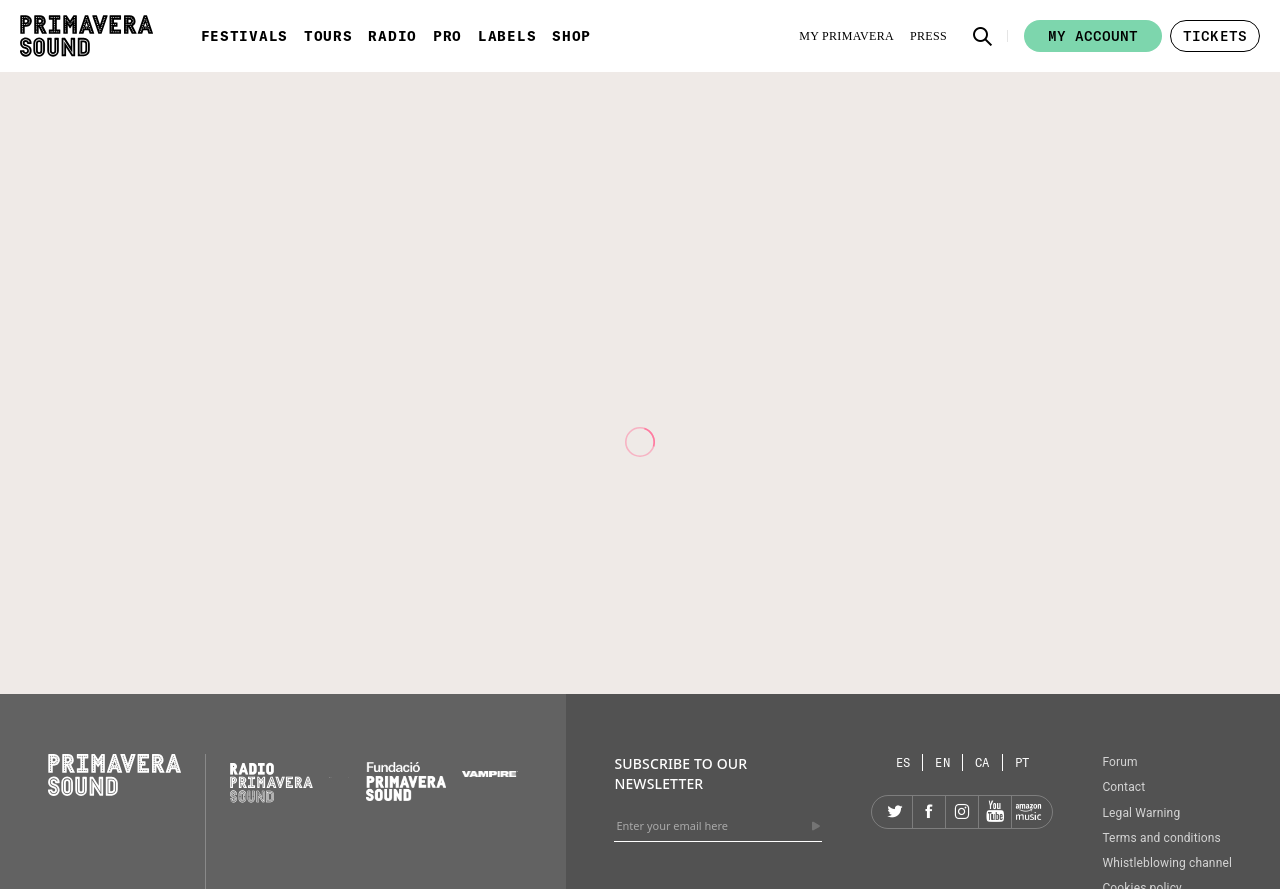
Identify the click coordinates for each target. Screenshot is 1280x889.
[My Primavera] (846, 36)
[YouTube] (995, 812)
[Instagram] (962, 812)
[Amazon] (1028, 812)
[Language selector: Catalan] (983, 762)
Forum (1119, 762)
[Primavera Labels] (349, 772)
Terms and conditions (1161, 838)
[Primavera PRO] (330, 772)
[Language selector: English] (943, 762)
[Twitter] (896, 812)
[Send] (816, 826)
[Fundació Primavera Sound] (406, 796)
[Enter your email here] (718, 826)
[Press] (928, 36)
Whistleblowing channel (1167, 863)
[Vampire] (490, 772)
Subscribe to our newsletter (680, 773)
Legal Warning (1141, 813)
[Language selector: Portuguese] (1022, 762)
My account (1093, 36)
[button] (983, 36)
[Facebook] (929, 812)
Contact (1123, 787)
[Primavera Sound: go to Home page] (86, 36)
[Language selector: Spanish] (904, 762)
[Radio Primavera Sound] (271, 782)
